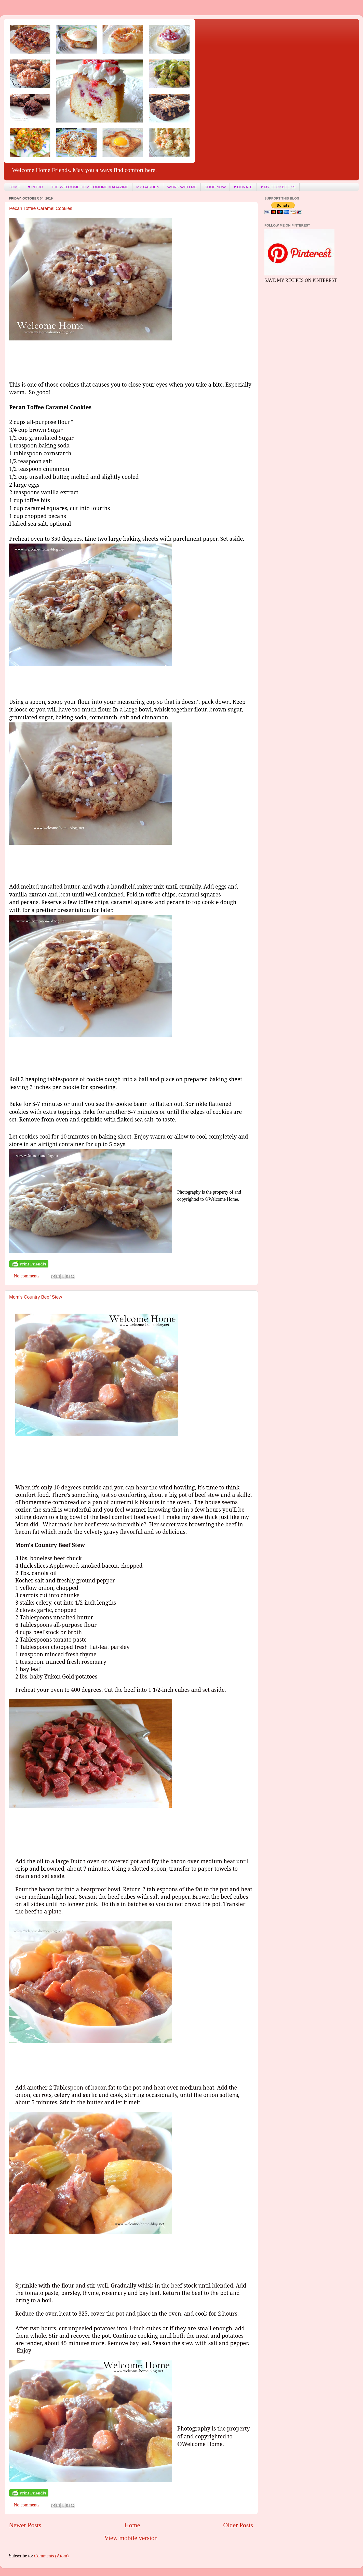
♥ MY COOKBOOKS (278, 187)
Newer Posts (25, 2525)
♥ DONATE (243, 187)
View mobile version (131, 2537)
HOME (14, 187)
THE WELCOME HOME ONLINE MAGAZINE (89, 187)
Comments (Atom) (51, 2555)
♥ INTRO (35, 187)
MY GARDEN (147, 187)
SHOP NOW (215, 187)
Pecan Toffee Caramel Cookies (40, 208)
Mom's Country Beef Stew (35, 1297)
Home (132, 2525)
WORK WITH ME (182, 187)
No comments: (28, 1275)
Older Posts (238, 2525)
